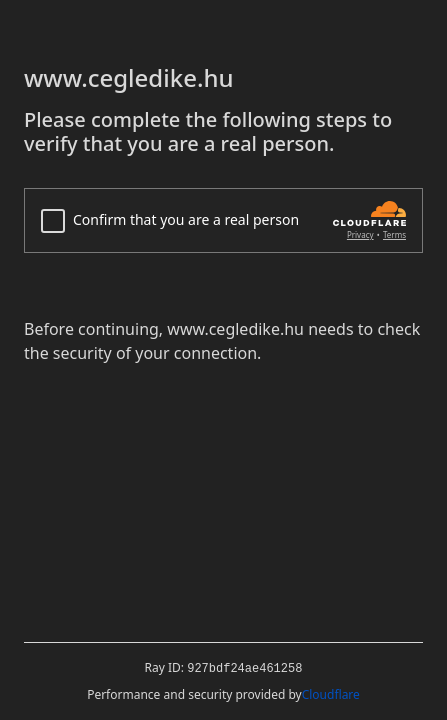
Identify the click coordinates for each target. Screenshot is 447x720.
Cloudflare (331, 694)
